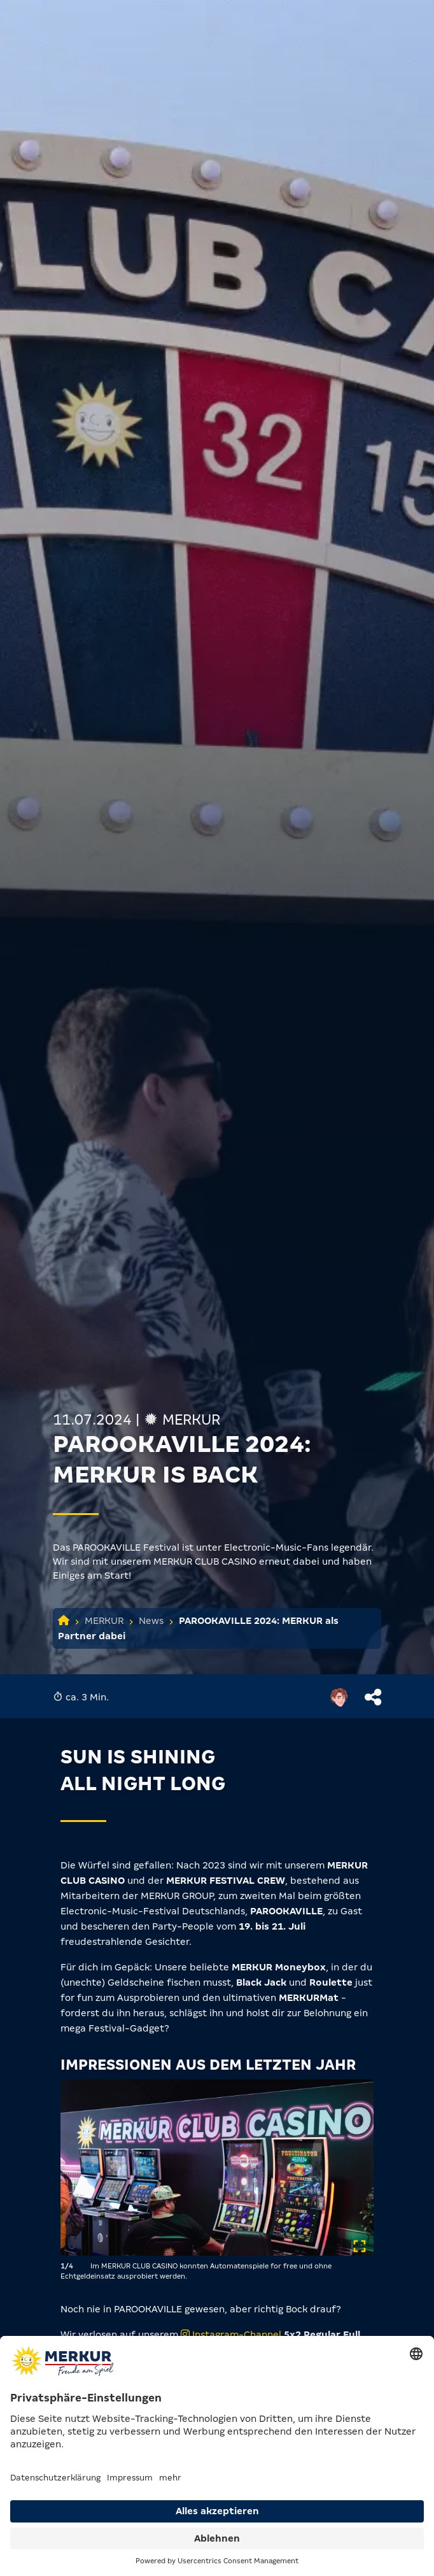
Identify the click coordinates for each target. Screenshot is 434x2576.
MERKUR (104, 1621)
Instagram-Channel (232, 2335)
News (151, 1621)
